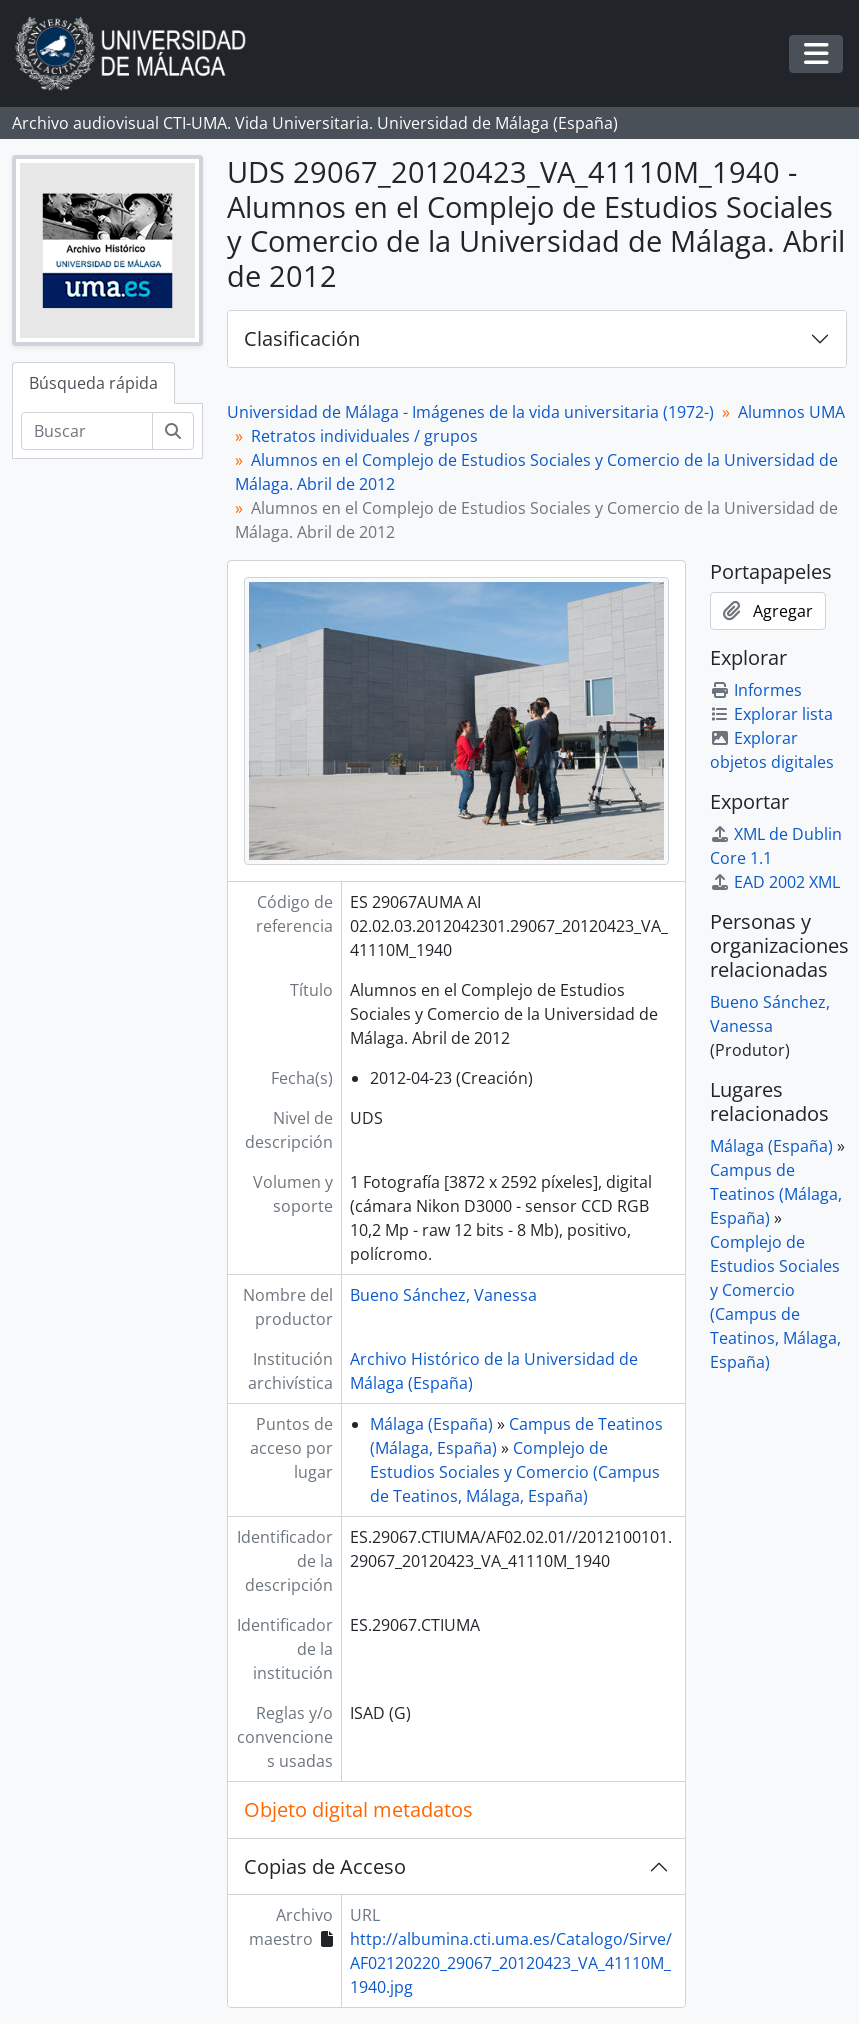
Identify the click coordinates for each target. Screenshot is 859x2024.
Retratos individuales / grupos (364, 436)
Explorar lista (771, 714)
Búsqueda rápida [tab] (93, 383)
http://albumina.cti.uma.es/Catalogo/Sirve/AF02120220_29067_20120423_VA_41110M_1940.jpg (511, 1963)
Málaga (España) (431, 1424)
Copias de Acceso (325, 1866)
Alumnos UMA (791, 412)
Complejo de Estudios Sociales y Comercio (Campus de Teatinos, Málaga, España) (515, 1472)
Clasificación (302, 338)
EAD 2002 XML (775, 882)
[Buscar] (87, 431)
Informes (756, 690)
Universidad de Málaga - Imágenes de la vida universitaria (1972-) (470, 412)
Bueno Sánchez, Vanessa (443, 1295)
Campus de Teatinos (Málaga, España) (776, 1194)
